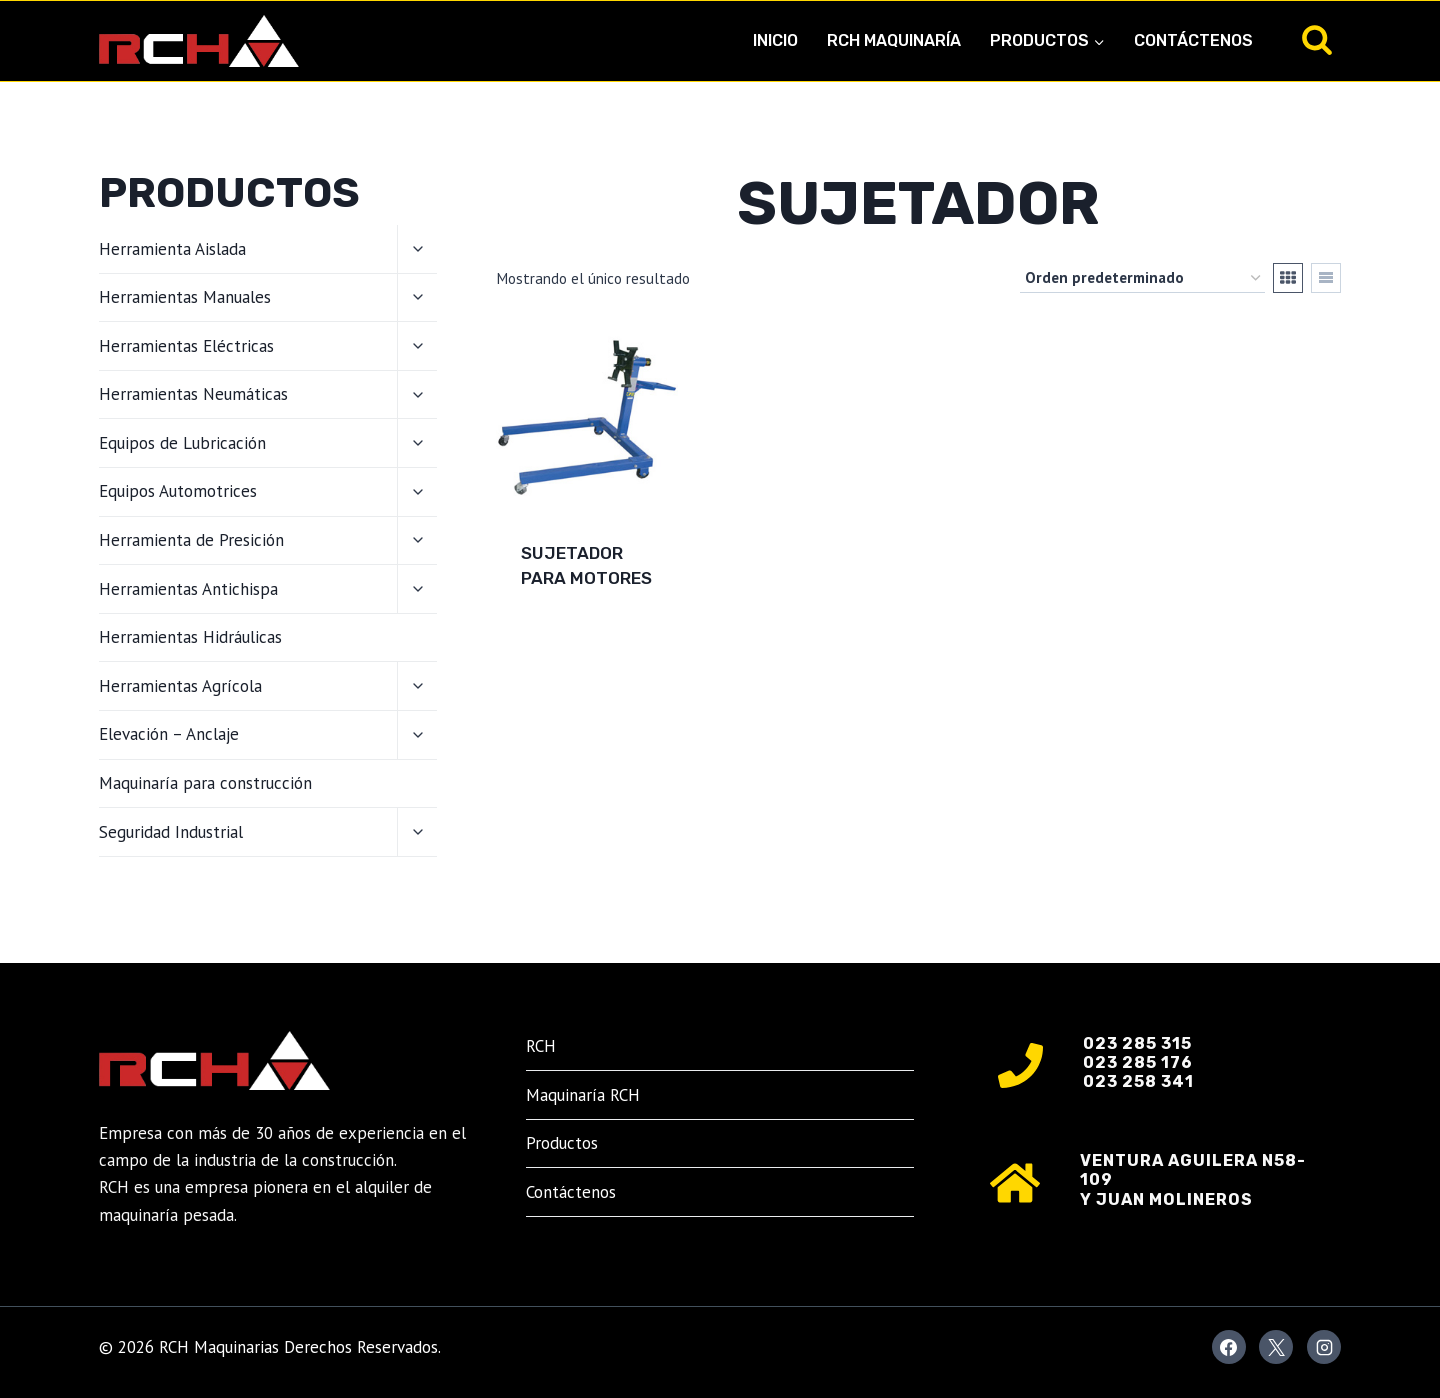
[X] (1276, 1347)
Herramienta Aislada (172, 249)
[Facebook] (1229, 1347)
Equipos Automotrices (178, 491)
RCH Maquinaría (894, 40)
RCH (541, 1046)
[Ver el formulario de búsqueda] (1317, 41)
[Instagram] (1324, 1347)
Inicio (775, 40)
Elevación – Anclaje (169, 734)
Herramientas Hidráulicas (190, 637)
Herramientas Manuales (185, 297)
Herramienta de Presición (191, 540)
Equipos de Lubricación (182, 443)
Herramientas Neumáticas (193, 394)
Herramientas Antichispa (188, 589)
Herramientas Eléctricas (186, 346)
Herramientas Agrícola (180, 686)
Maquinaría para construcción (205, 783)
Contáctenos (1193, 40)
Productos (562, 1143)
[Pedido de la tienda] (1142, 278)
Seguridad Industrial (171, 832)
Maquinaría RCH (583, 1095)
